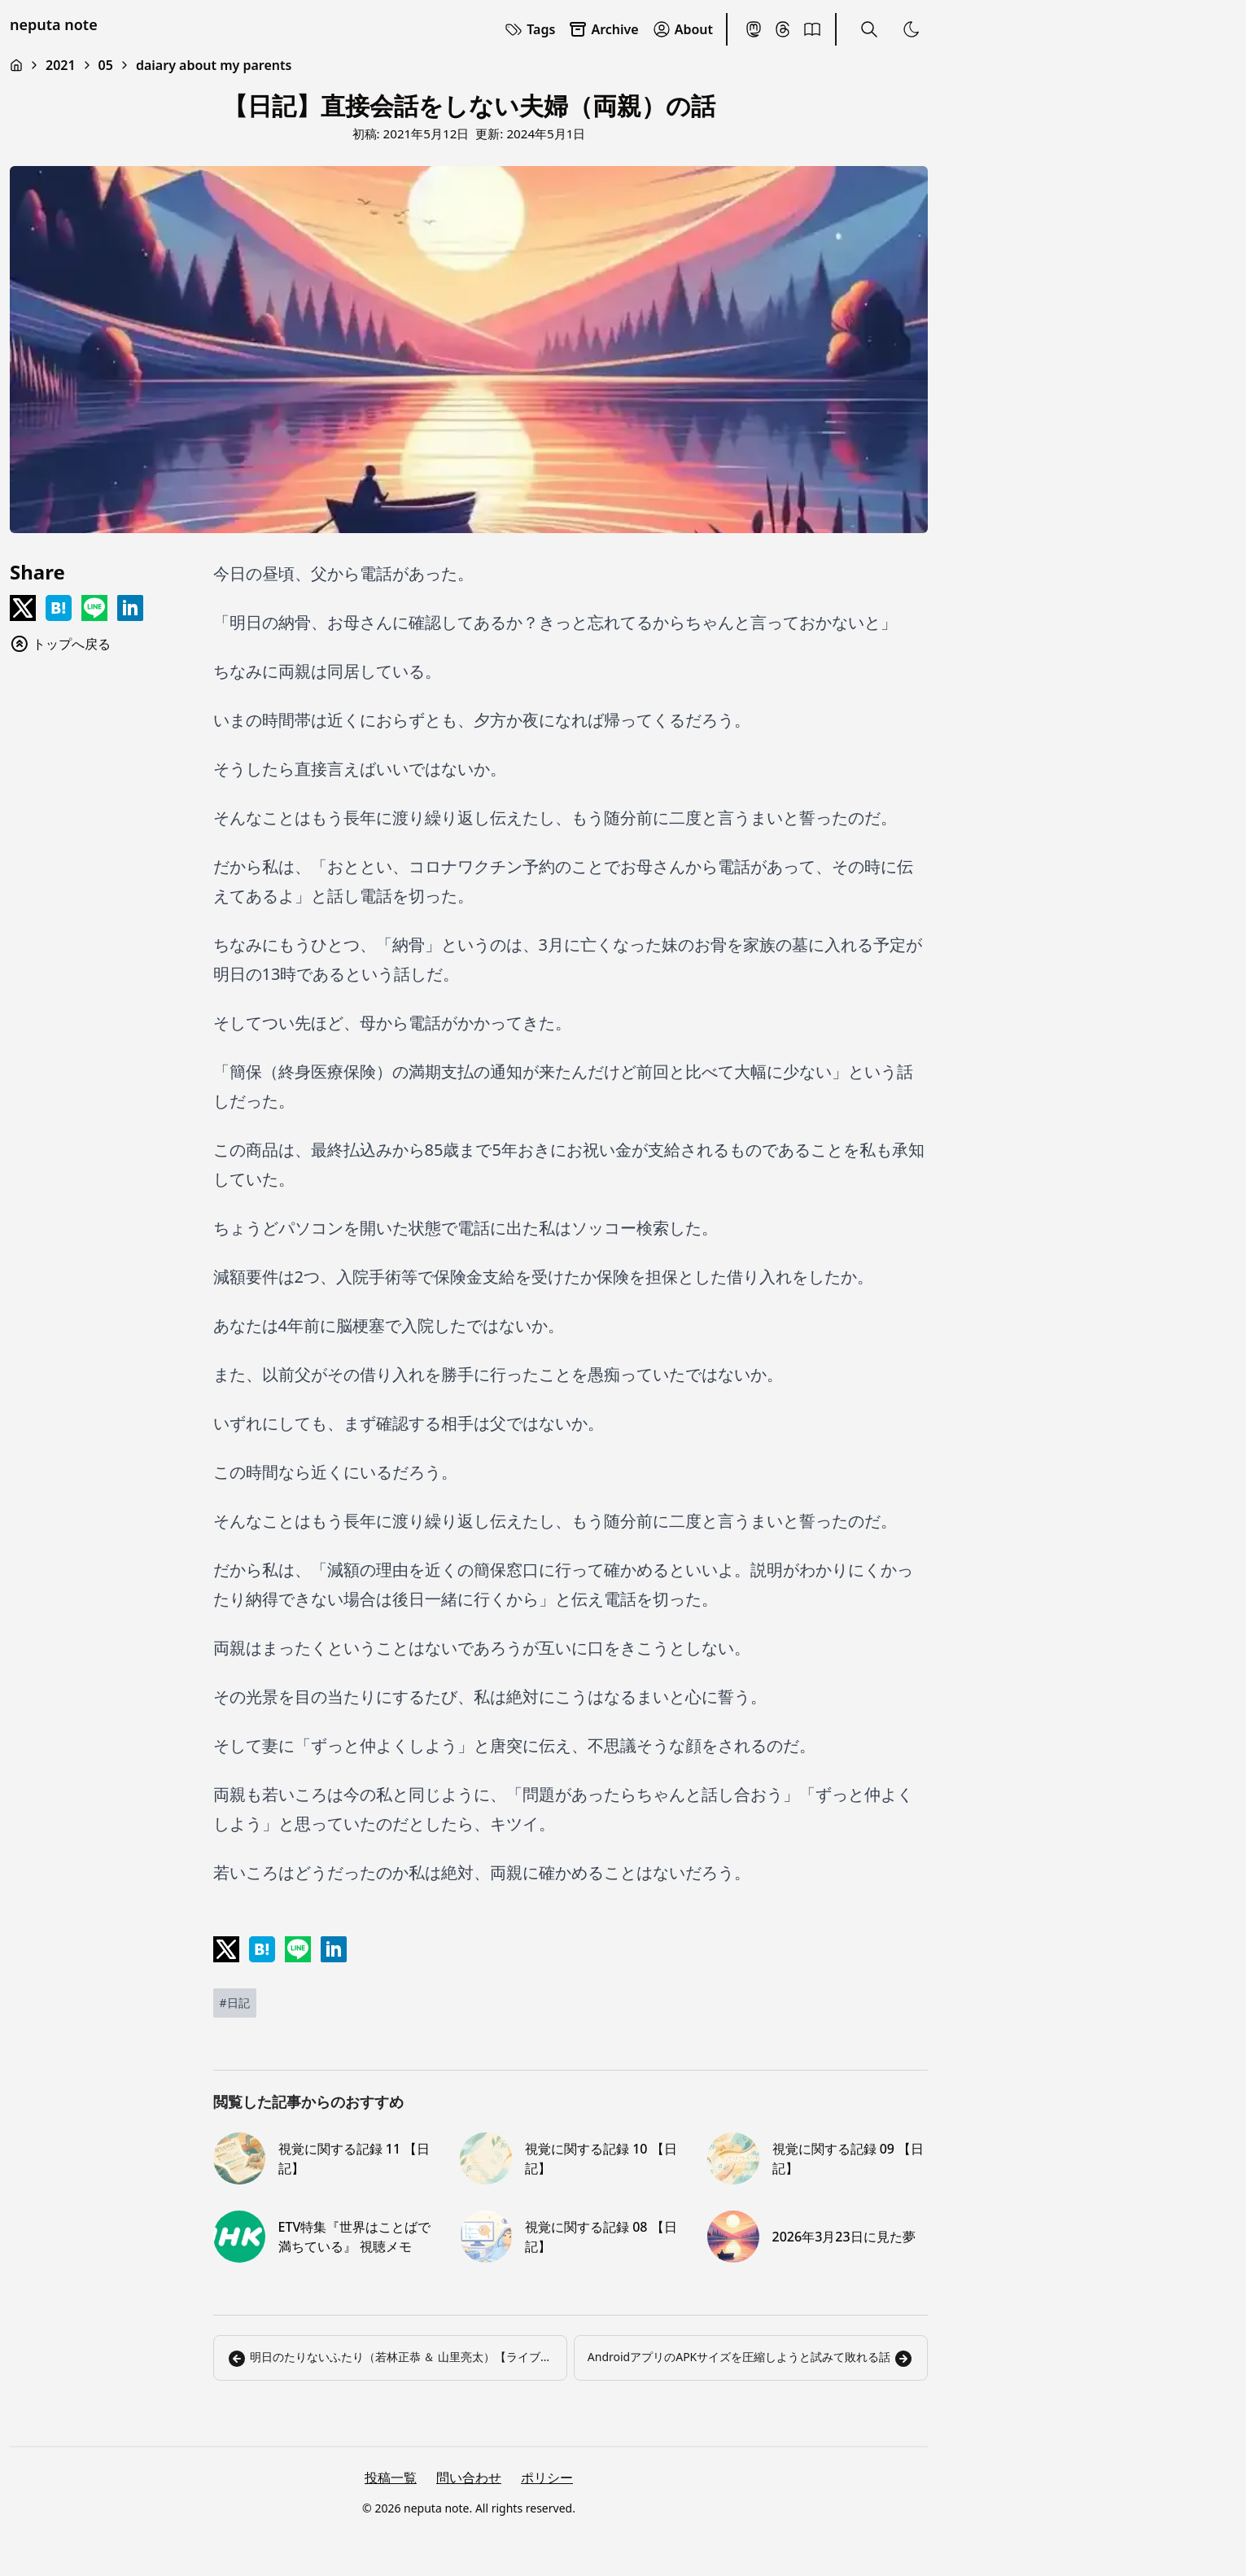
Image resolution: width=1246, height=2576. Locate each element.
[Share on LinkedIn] (130, 608)
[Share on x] (23, 608)
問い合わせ (468, 2477)
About (682, 29)
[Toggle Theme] (911, 29)
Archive (603, 29)
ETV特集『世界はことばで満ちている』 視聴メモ (354, 2236)
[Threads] (783, 29)
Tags (529, 29)
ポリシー (547, 2477)
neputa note (54, 24)
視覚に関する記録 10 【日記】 (601, 2158)
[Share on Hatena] (59, 608)
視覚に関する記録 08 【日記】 (601, 2236)
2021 (61, 65)
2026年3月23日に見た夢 (844, 2237)
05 (105, 65)
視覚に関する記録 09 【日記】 (848, 2158)
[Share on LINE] (94, 608)
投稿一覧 (391, 2477)
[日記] (234, 2003)
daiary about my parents (214, 65)
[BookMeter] (812, 29)
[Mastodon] (753, 29)
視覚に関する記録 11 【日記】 (354, 2158)
